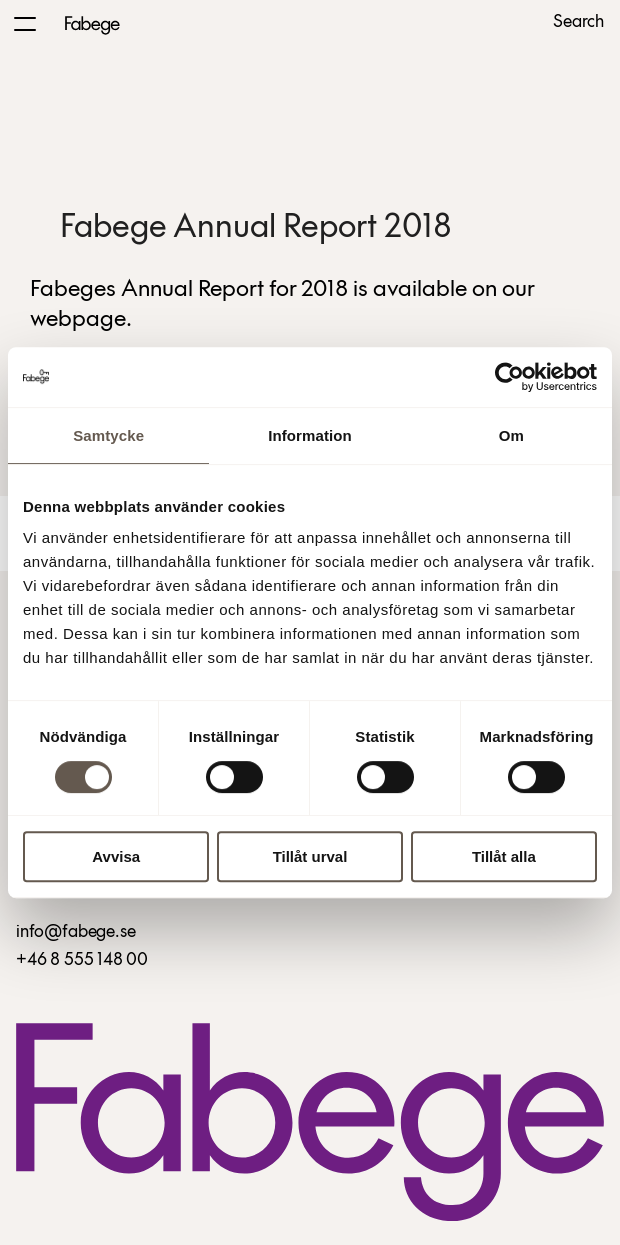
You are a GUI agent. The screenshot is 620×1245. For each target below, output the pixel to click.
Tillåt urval (310, 856)
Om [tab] (511, 435)
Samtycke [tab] (108, 435)
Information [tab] (310, 435)
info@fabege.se (75, 932)
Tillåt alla (504, 856)
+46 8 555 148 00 (82, 960)
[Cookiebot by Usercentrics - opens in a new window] (509, 377)
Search (578, 23)
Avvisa (116, 856)
